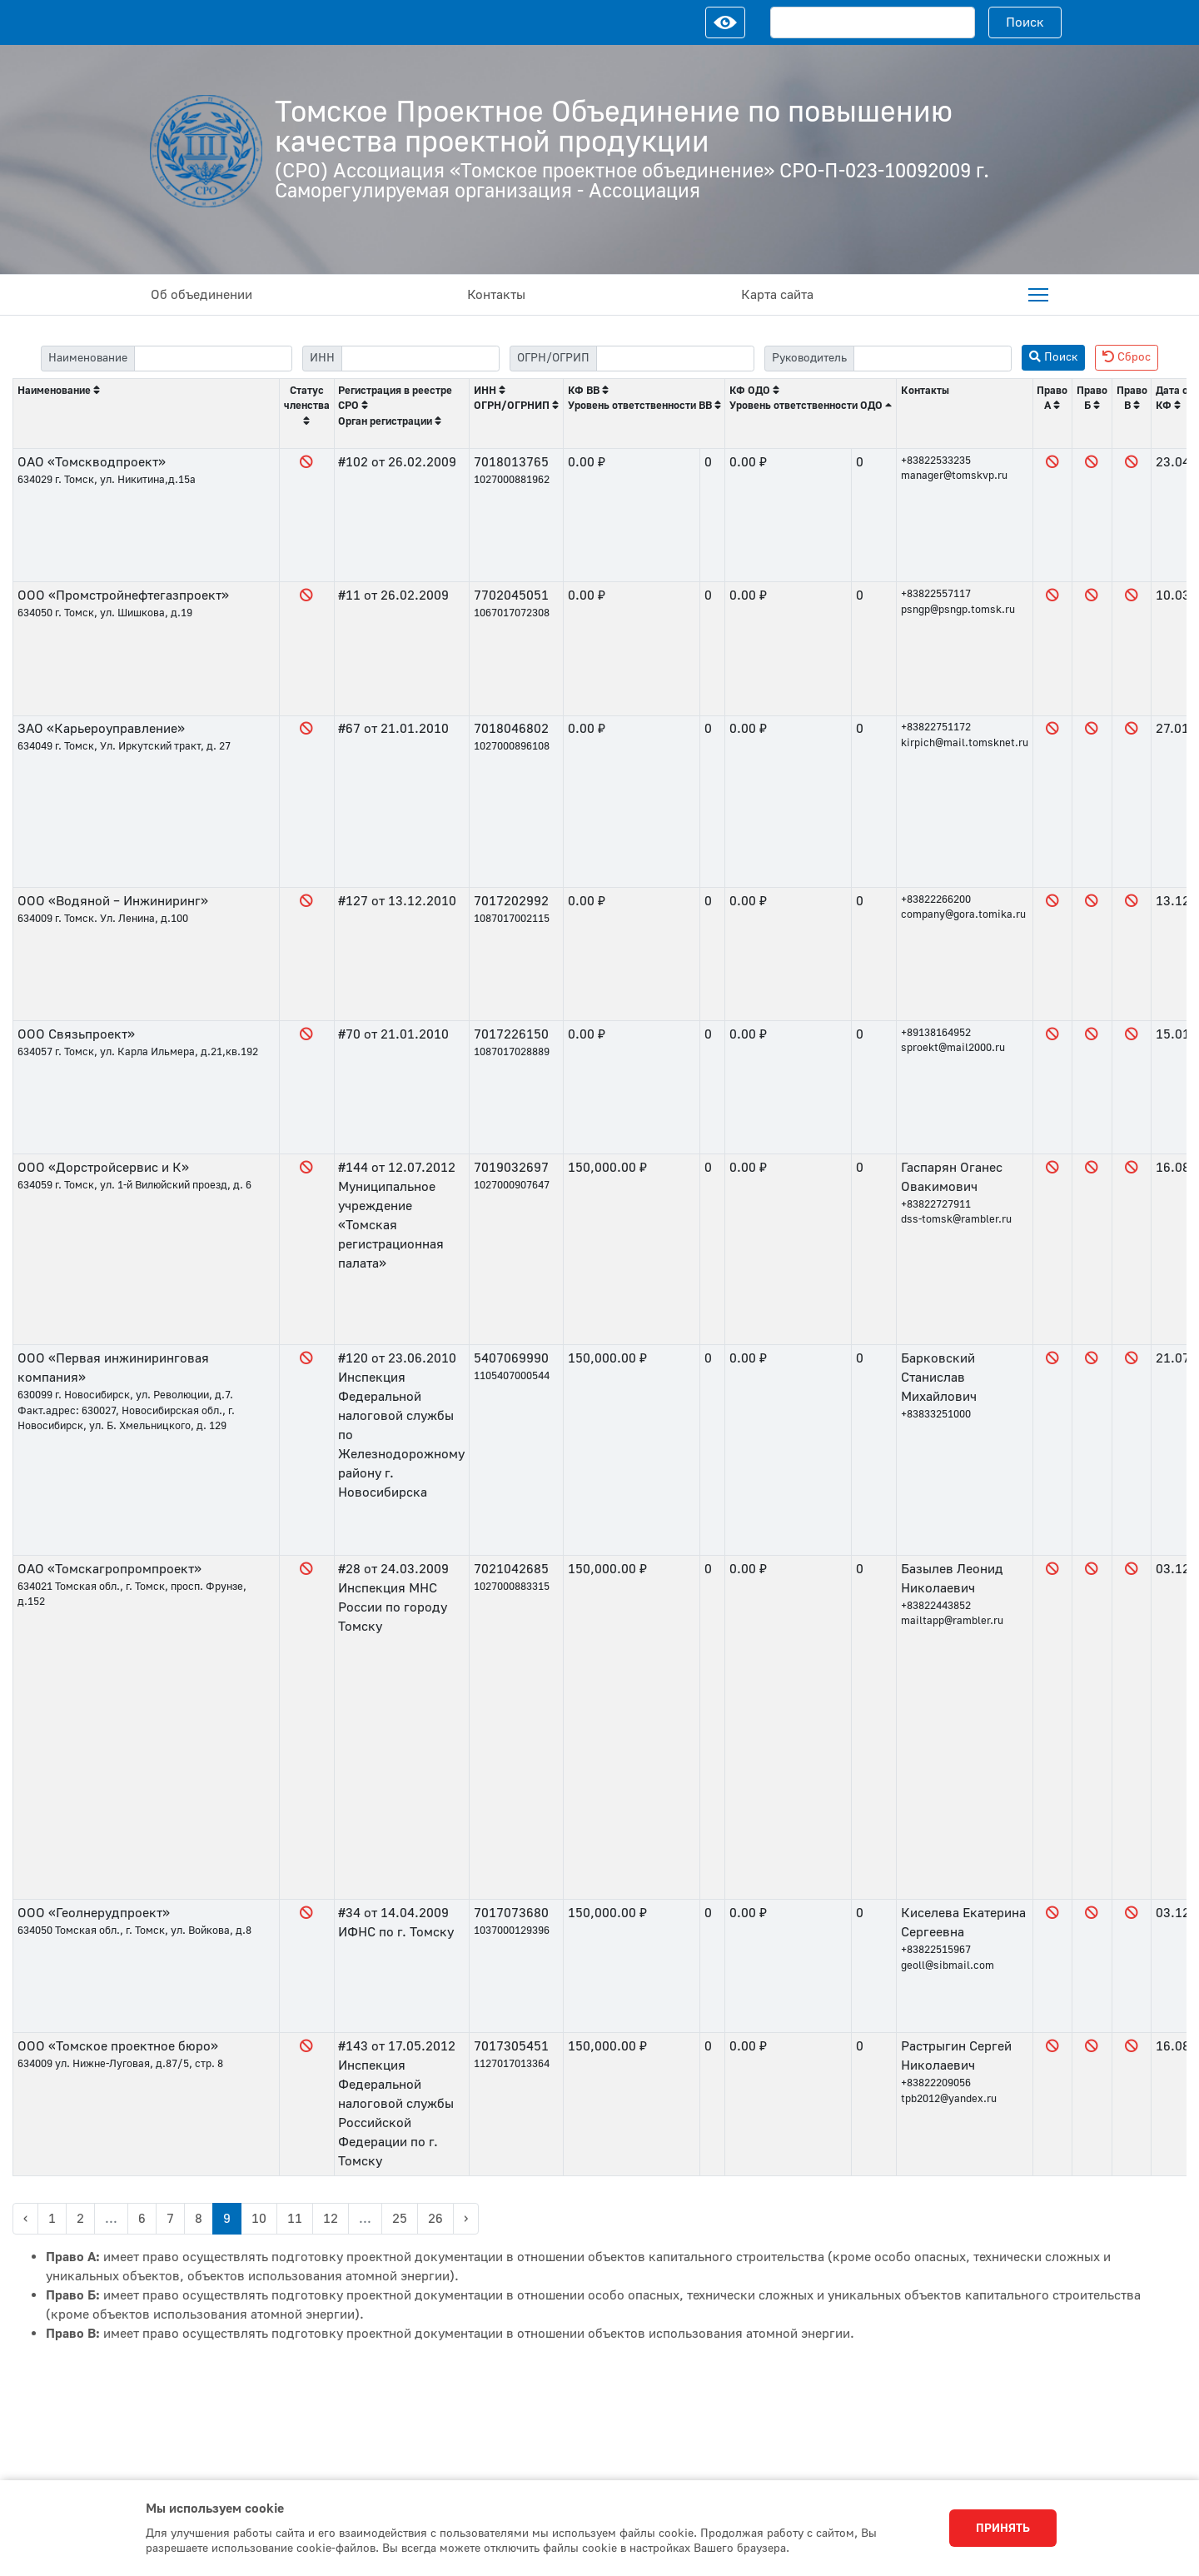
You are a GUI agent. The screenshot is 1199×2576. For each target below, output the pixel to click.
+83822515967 (936, 1949)
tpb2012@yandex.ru (949, 2098)
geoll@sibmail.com (947, 1965)
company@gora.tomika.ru (963, 914)
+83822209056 (936, 2083)
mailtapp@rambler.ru (952, 1620)
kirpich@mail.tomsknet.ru (964, 743)
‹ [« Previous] (25, 2218)
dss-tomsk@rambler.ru (956, 1219)
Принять (1003, 2528)
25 (399, 2218)
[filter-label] (213, 358)
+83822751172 (936, 727)
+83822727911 (936, 1204)
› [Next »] (466, 2218)
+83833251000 (936, 1414)
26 (435, 2218)
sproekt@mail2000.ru (953, 1047)
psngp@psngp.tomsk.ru (958, 609)
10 (258, 2218)
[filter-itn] (420, 358)
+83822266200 (936, 899)
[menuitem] (1038, 295)
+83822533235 (936, 460)
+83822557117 (936, 593)
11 (294, 2218)
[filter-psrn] (675, 358)
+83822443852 (936, 1605)
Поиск (1025, 22)
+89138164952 (936, 1032)
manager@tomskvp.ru (954, 475)
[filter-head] (932, 358)
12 (330, 2218)
